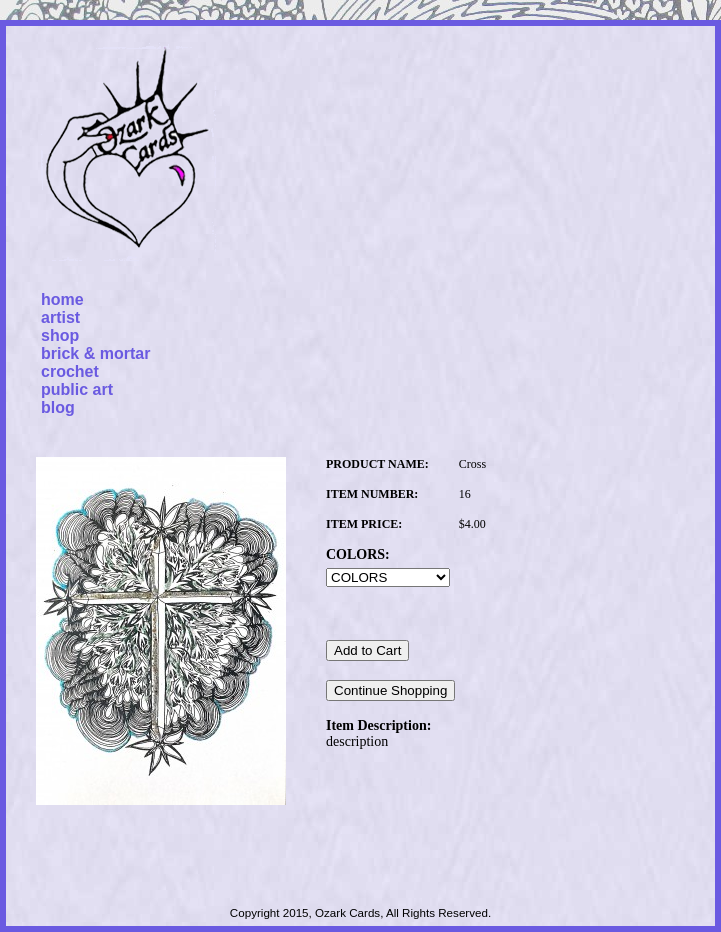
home (62, 299)
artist (60, 317)
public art (77, 389)
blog (58, 407)
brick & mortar (95, 353)
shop (60, 335)
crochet (70, 371)
